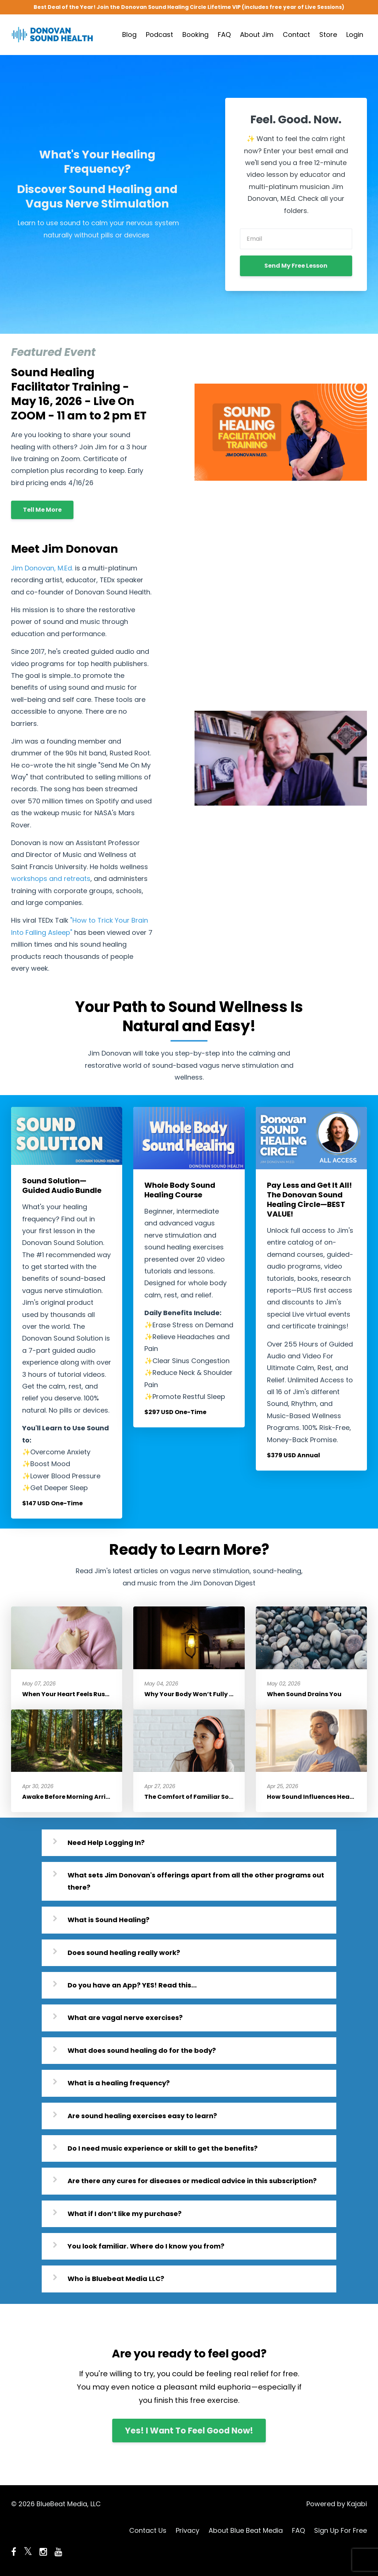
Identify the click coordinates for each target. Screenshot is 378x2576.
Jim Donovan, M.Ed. (42, 568)
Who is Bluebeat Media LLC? (116, 2278)
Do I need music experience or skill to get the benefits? (163, 2148)
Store (328, 34)
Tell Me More (42, 509)
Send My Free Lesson (295, 265)
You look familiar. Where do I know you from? (146, 2246)
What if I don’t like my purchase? (125, 2213)
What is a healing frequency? (119, 2083)
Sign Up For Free (340, 2530)
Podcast (159, 34)
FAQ (224, 34)
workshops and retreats (50, 878)
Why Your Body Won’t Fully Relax (195, 1694)
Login (354, 34)
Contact (296, 34)
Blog (129, 34)
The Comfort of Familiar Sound (192, 1797)
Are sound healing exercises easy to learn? (142, 2115)
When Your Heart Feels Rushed (69, 1694)
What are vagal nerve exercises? (125, 2017)
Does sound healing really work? (124, 1952)
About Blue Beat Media (246, 2530)
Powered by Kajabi (336, 2503)
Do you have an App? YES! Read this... (132, 1985)
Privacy (187, 2530)
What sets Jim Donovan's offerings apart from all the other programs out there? (196, 1880)
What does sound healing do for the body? (142, 2050)
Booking (195, 34)
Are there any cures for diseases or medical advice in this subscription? (192, 2180)
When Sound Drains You (304, 1694)
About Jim (257, 34)
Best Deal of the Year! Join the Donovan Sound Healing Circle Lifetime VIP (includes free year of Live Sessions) (189, 7)
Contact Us (147, 2530)
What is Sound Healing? (109, 1919)
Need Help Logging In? (106, 1842)
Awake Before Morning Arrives (69, 1797)
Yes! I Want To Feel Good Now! (189, 2430)
